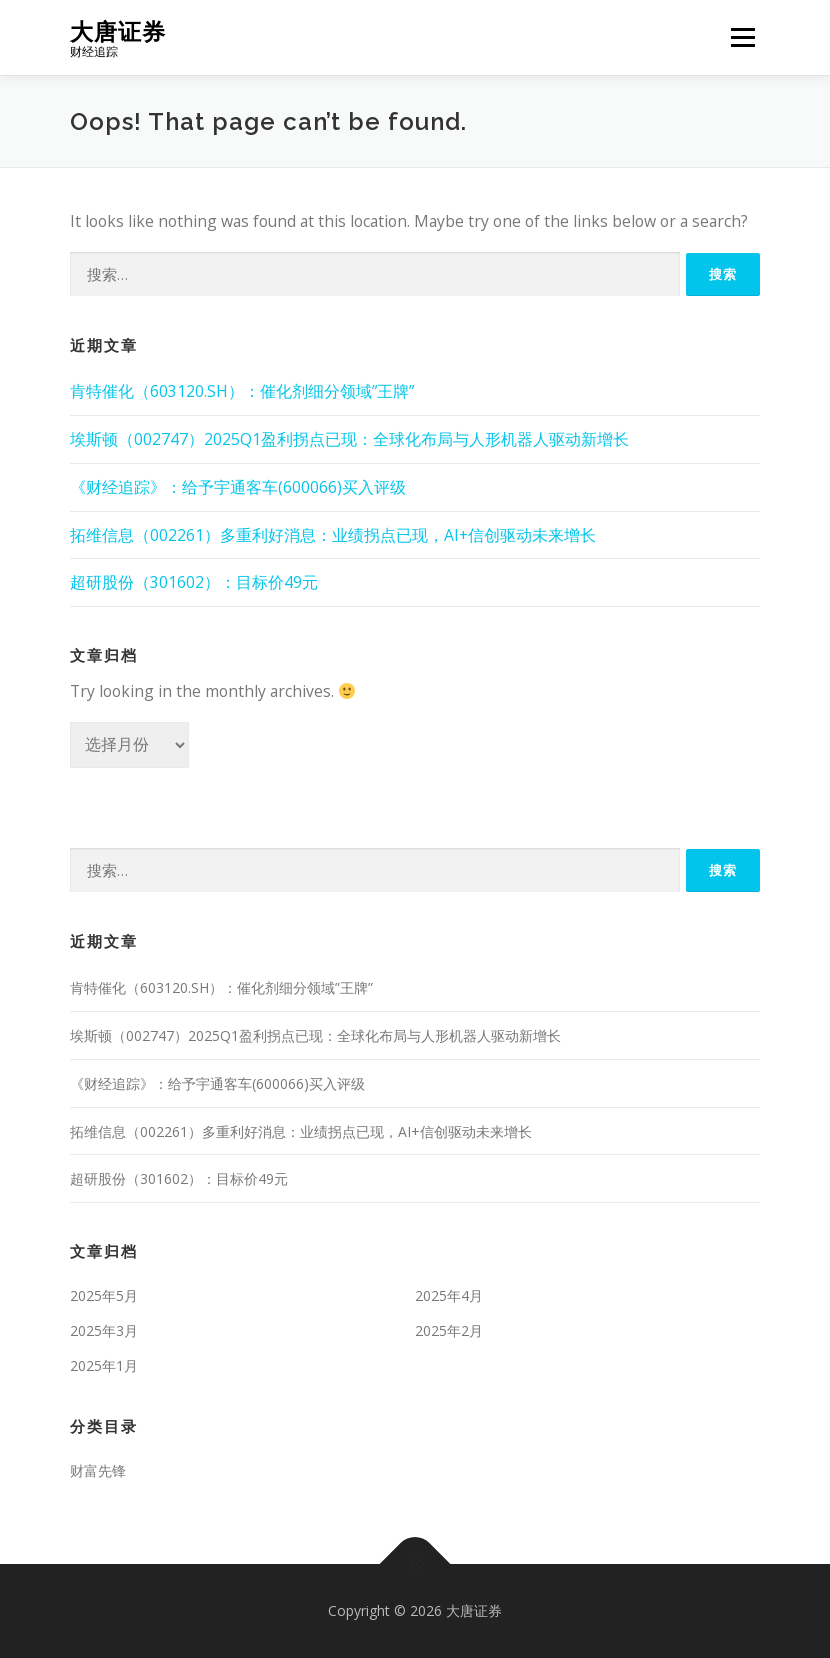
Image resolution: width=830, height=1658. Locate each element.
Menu (742, 37)
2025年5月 (104, 1295)
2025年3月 (104, 1330)
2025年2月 (449, 1330)
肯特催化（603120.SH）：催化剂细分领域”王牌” (242, 391)
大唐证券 (118, 30)
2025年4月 (449, 1295)
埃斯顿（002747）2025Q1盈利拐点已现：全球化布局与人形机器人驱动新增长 (349, 439)
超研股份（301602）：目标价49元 (194, 582)
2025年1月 (104, 1365)
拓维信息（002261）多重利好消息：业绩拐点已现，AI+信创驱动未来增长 (333, 535)
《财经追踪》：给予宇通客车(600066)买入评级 (238, 487)
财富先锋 (98, 1470)
